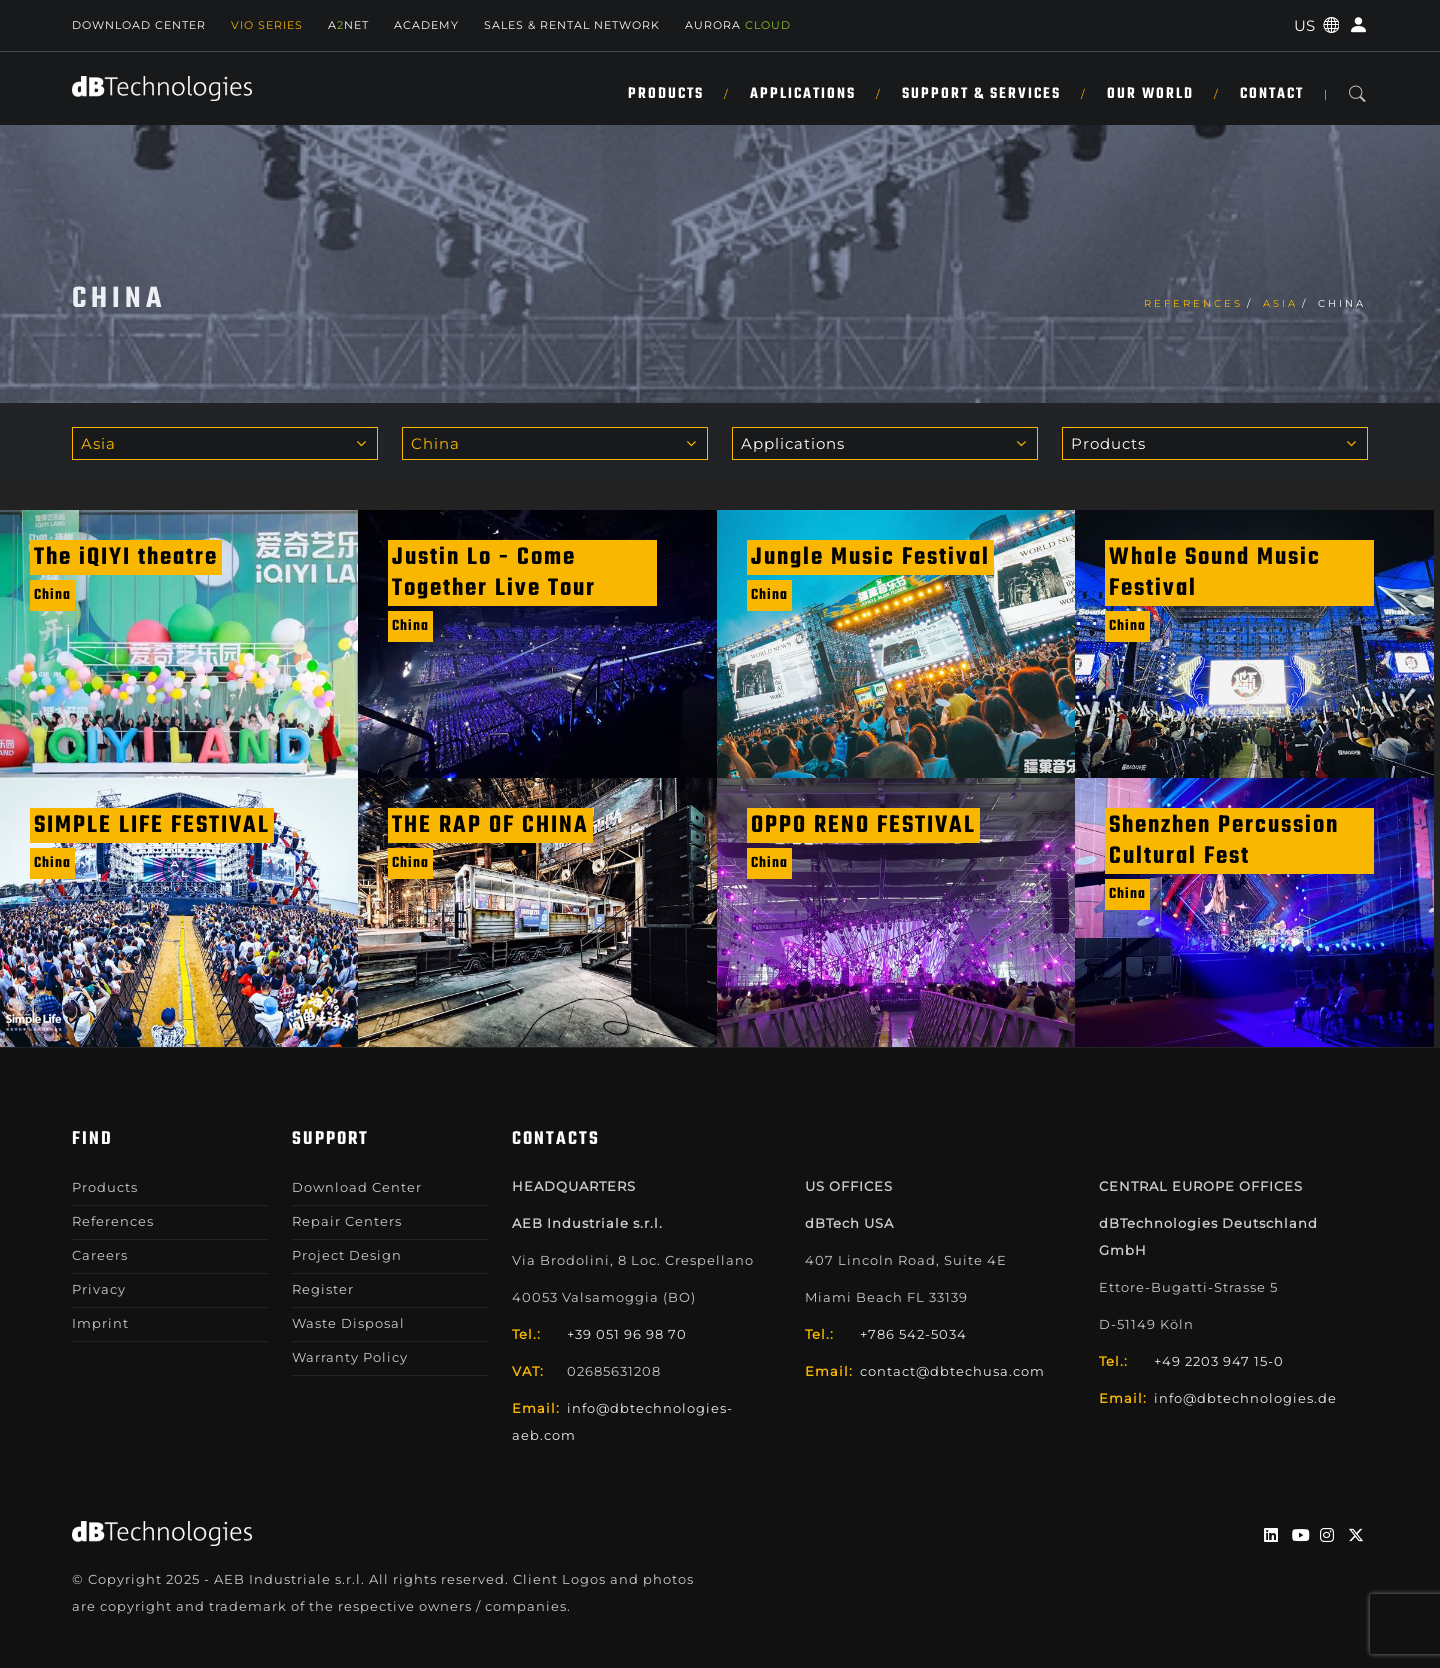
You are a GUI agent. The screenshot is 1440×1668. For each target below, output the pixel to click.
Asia (1280, 303)
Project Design (347, 1255)
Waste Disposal (348, 1323)
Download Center (139, 25)
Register (323, 1289)
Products (666, 94)
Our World (1150, 94)
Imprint (100, 1323)
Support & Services (981, 94)
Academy (426, 25)
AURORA (738, 25)
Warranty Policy (350, 1357)
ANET (348, 25)
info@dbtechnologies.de (1245, 1398)
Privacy (99, 1289)
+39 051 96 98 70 (627, 1334)
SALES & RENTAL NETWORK (572, 25)
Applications (803, 94)
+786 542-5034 (913, 1334)
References (1193, 303)
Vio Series (267, 25)
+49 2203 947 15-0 (1219, 1361)
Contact (1272, 94)
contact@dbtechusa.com (952, 1371)
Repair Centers (347, 1221)
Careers (100, 1255)
